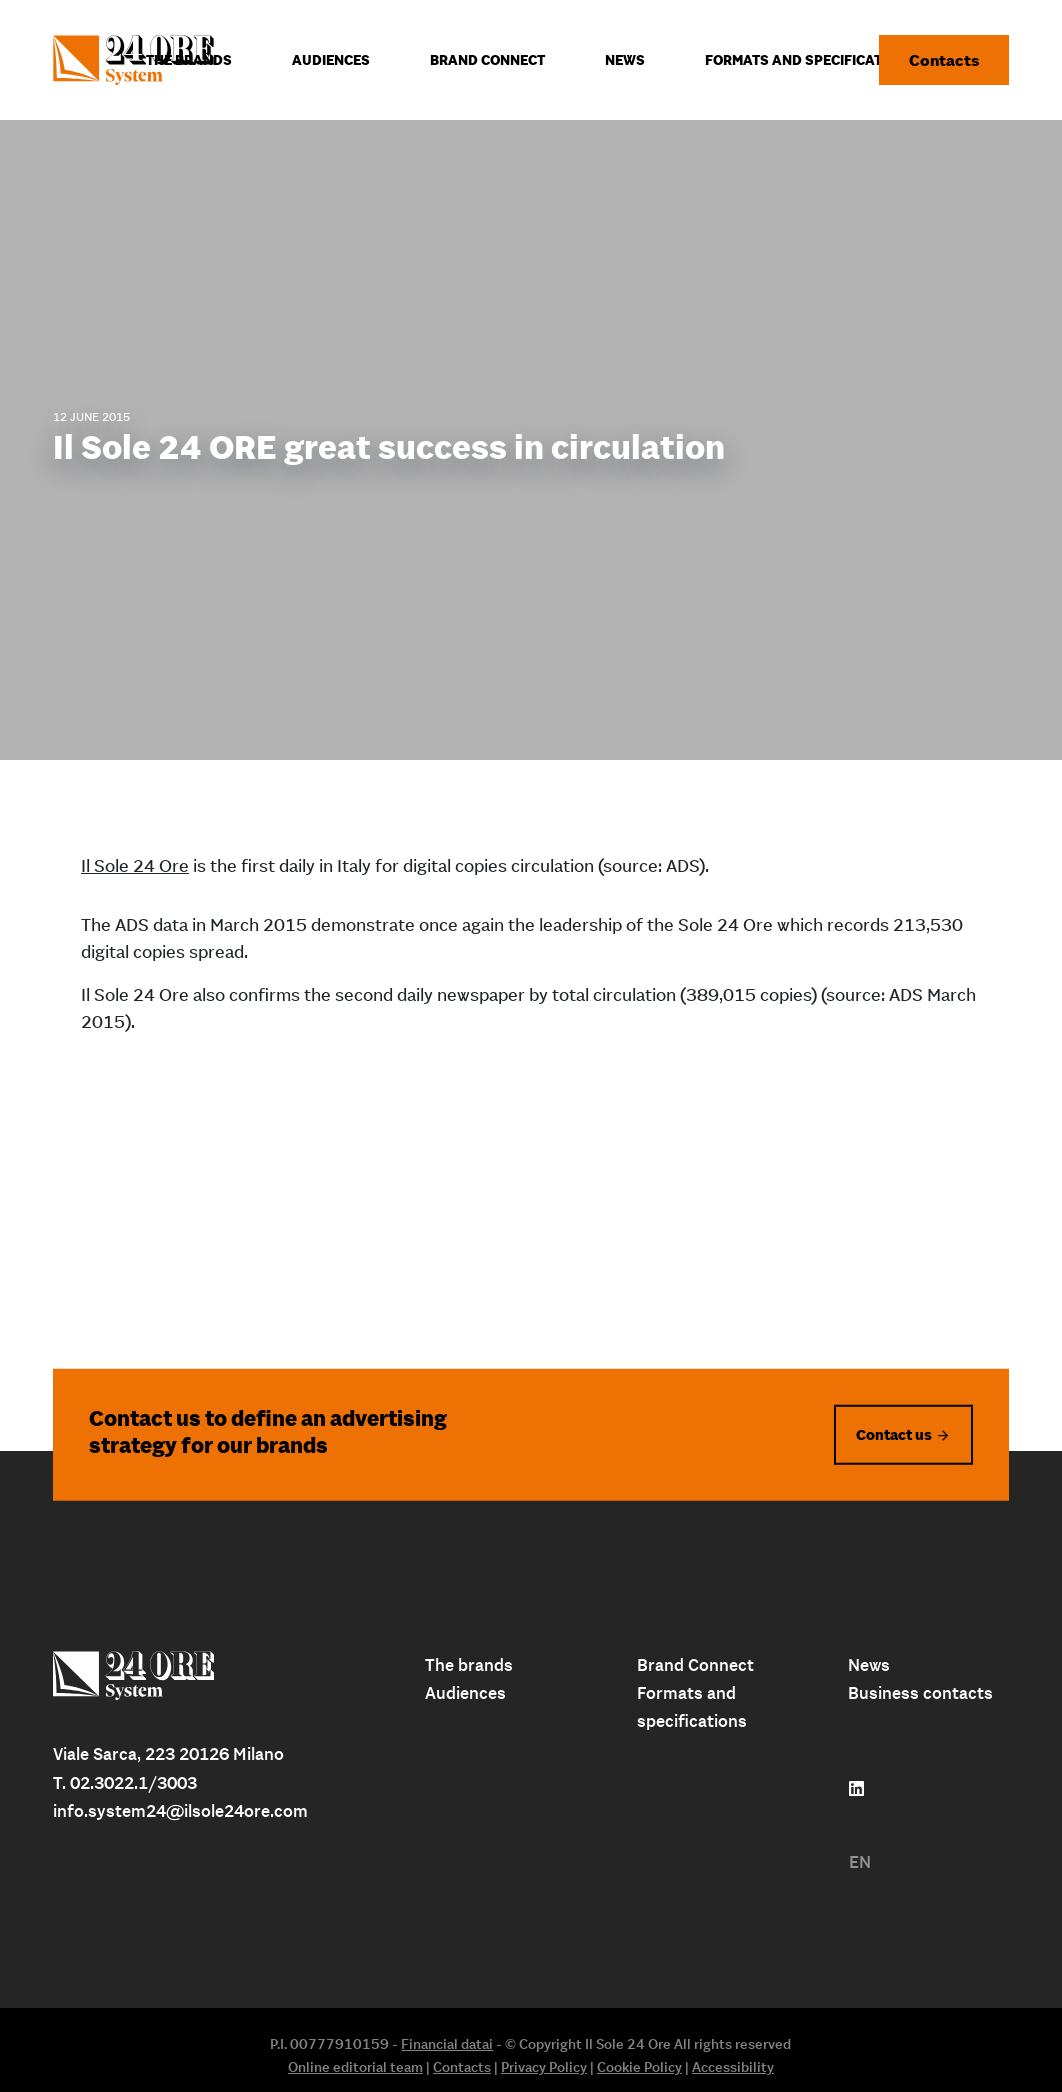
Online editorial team (355, 2067)
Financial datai (447, 2044)
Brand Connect (695, 1665)
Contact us (894, 1433)
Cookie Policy (639, 2067)
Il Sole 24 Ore (135, 865)
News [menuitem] (625, 60)
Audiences (465, 1693)
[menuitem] (860, 1862)
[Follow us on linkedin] (856, 1789)
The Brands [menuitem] (189, 60)
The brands (469, 1665)
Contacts (944, 60)
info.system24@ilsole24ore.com (180, 1811)
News (869, 1665)
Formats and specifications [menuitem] (810, 60)
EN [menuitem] (860, 1862)
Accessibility (733, 2067)
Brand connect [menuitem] (487, 60)
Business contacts (920, 1693)
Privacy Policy (544, 2067)
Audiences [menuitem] (331, 60)
